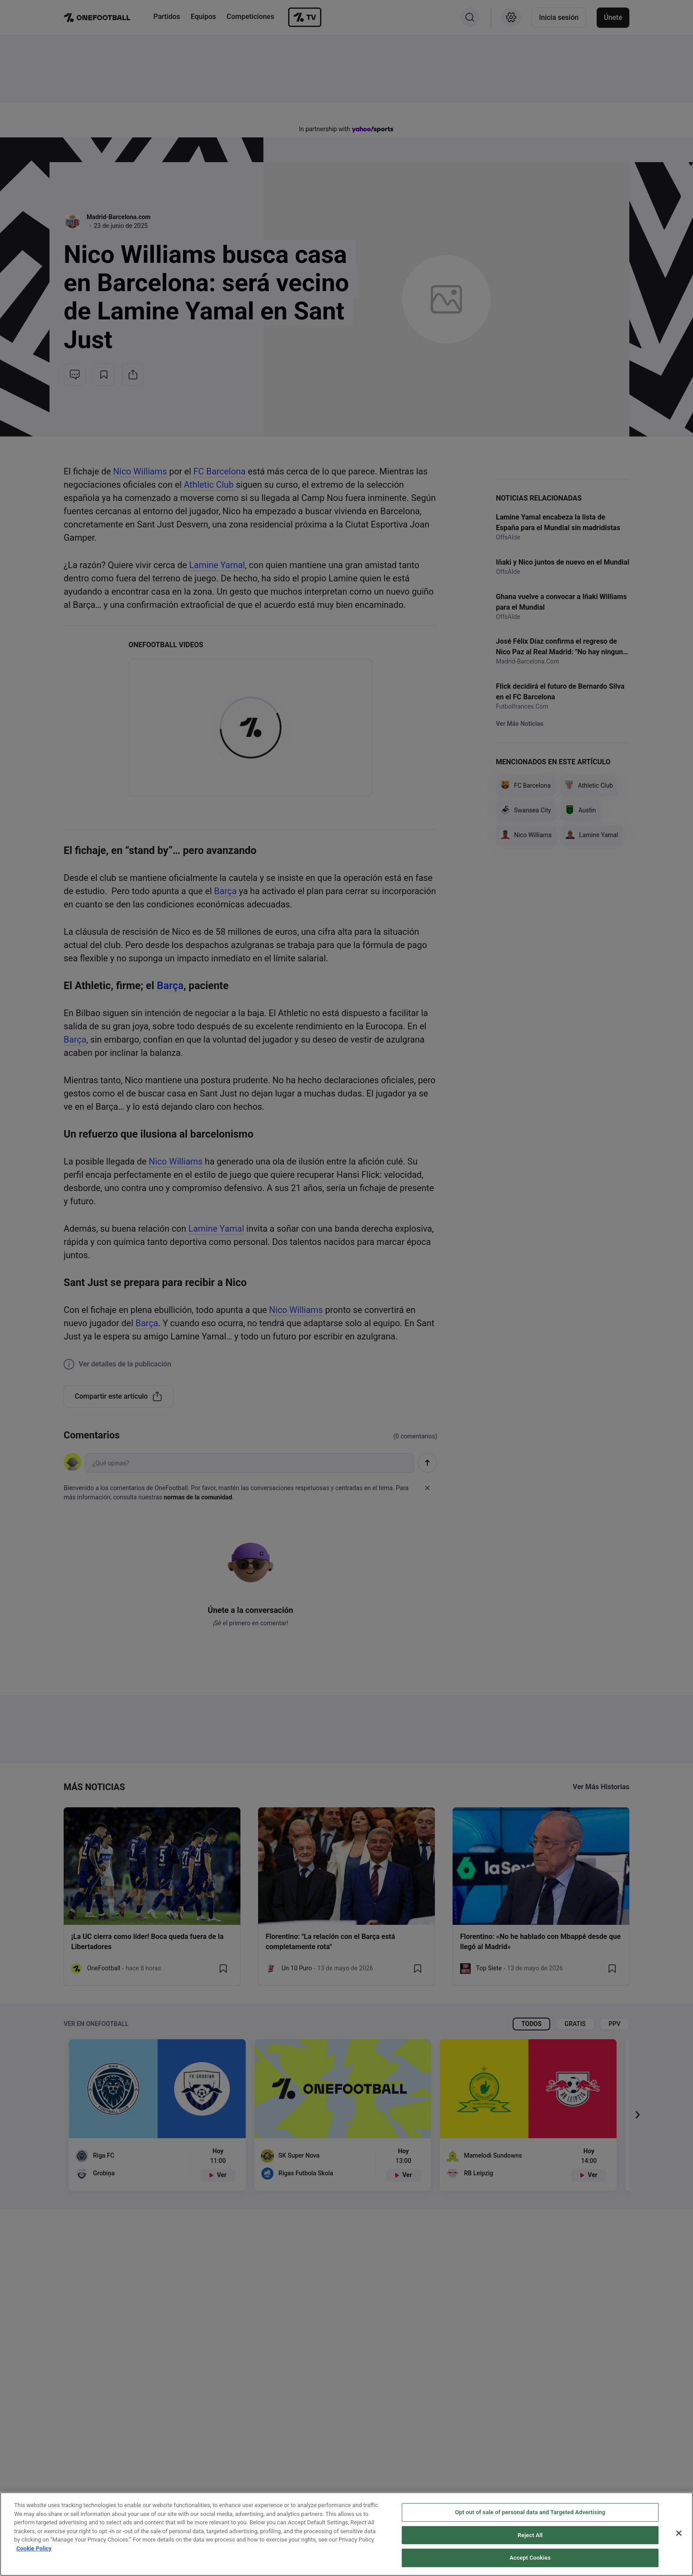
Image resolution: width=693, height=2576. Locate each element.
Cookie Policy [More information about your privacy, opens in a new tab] (34, 2548)
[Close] (679, 2533)
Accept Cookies (530, 2557)
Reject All (530, 2535)
